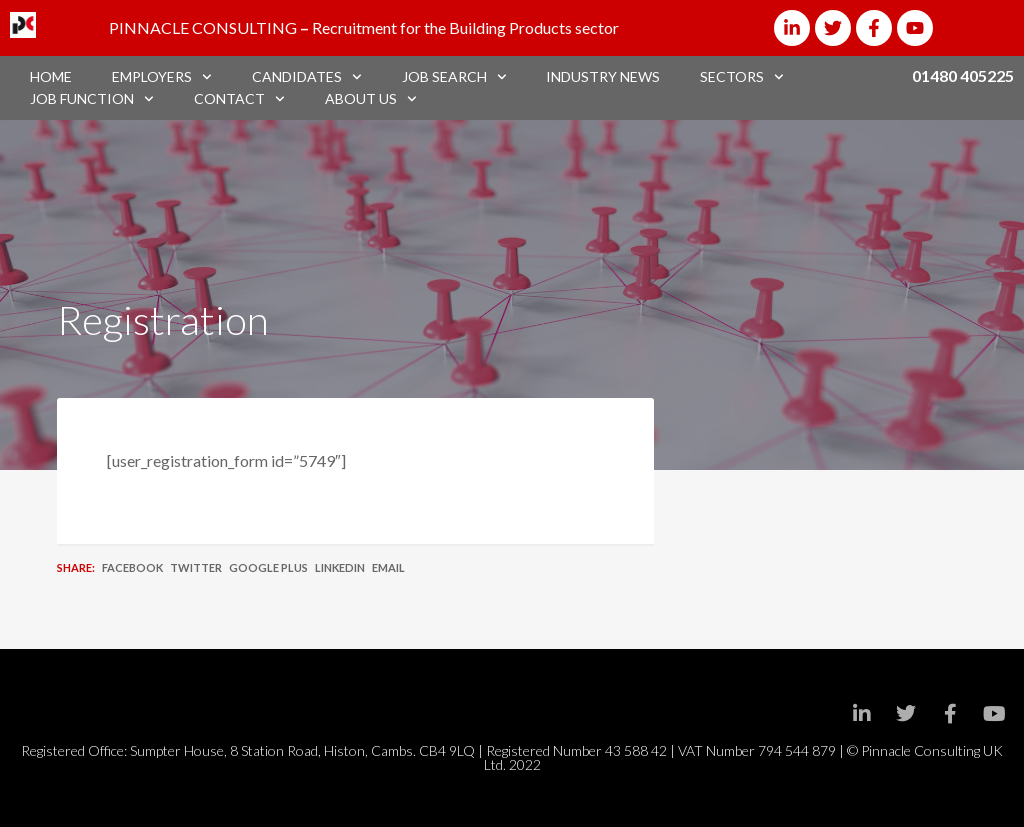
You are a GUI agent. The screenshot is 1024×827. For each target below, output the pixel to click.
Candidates (307, 77)
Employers (162, 77)
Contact (239, 99)
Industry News (603, 76)
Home (51, 76)
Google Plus (268, 567)
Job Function (92, 99)
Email (388, 567)
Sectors (742, 77)
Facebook (132, 567)
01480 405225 (963, 75)
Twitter (196, 567)
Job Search (454, 77)
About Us (371, 99)
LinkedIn (340, 567)
